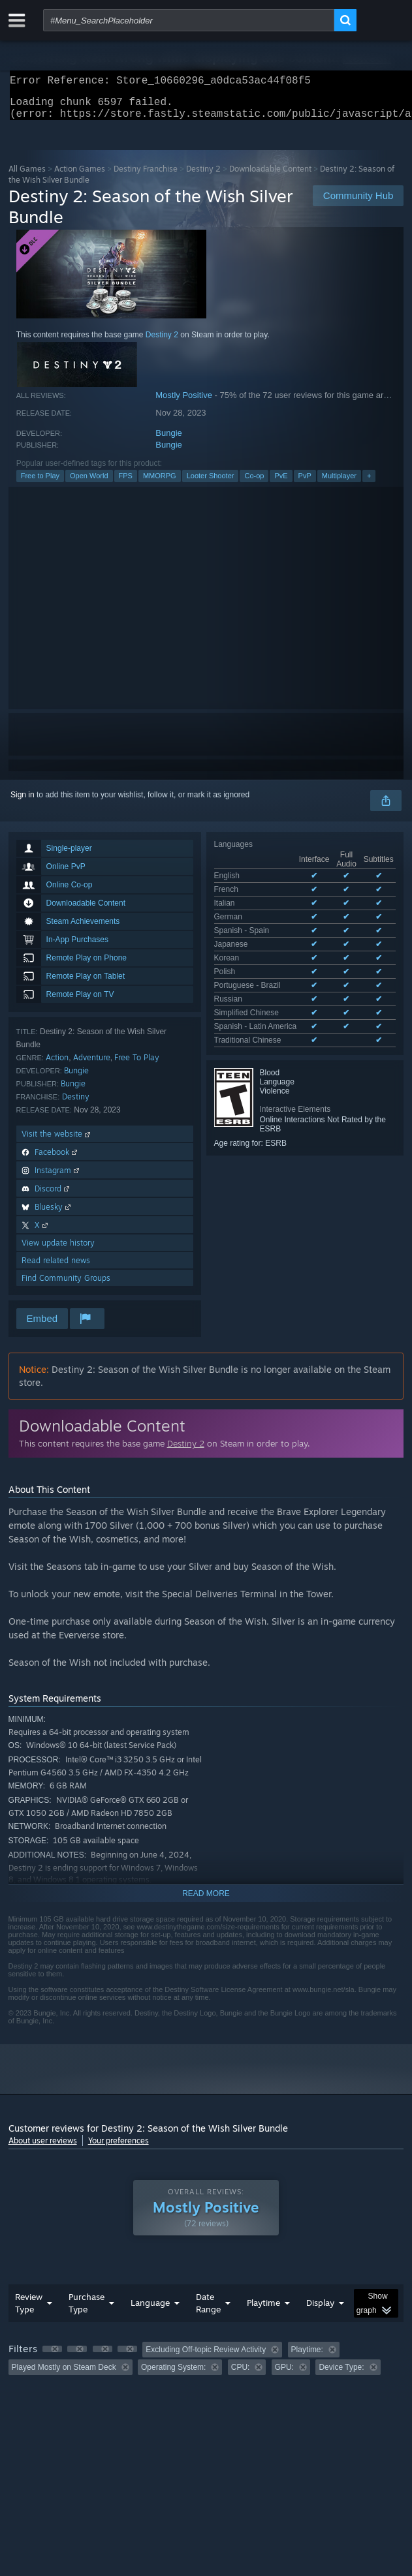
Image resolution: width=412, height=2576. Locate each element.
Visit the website (57, 1141)
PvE (280, 483)
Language (150, 2310)
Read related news (56, 1268)
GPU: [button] (284, 2375)
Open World (89, 483)
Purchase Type (86, 2310)
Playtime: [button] (307, 2357)
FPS (126, 483)
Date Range (208, 2310)
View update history (58, 1250)
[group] (206, 2366)
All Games (27, 176)
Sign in (22, 802)
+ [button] (369, 483)
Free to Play (40, 483)
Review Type (28, 2310)
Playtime (263, 2310)
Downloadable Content (270, 176)
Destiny (75, 1104)
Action (57, 1065)
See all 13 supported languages (269, 944)
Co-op (254, 483)
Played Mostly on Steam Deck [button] (64, 2375)
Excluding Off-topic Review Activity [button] (206, 2357)
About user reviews (42, 2148)
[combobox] (188, 20)
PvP (304, 483)
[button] (52, 2357)
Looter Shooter (210, 483)
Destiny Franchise (146, 176)
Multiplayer (339, 483)
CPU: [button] (240, 2375)
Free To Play (136, 1065)
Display (320, 2310)
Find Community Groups (66, 1286)
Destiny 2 (203, 176)
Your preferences (118, 2148)
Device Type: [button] (341, 2375)
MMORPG (159, 483)
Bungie (168, 441)
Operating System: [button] (173, 2375)
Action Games (79, 176)
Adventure (91, 1065)
